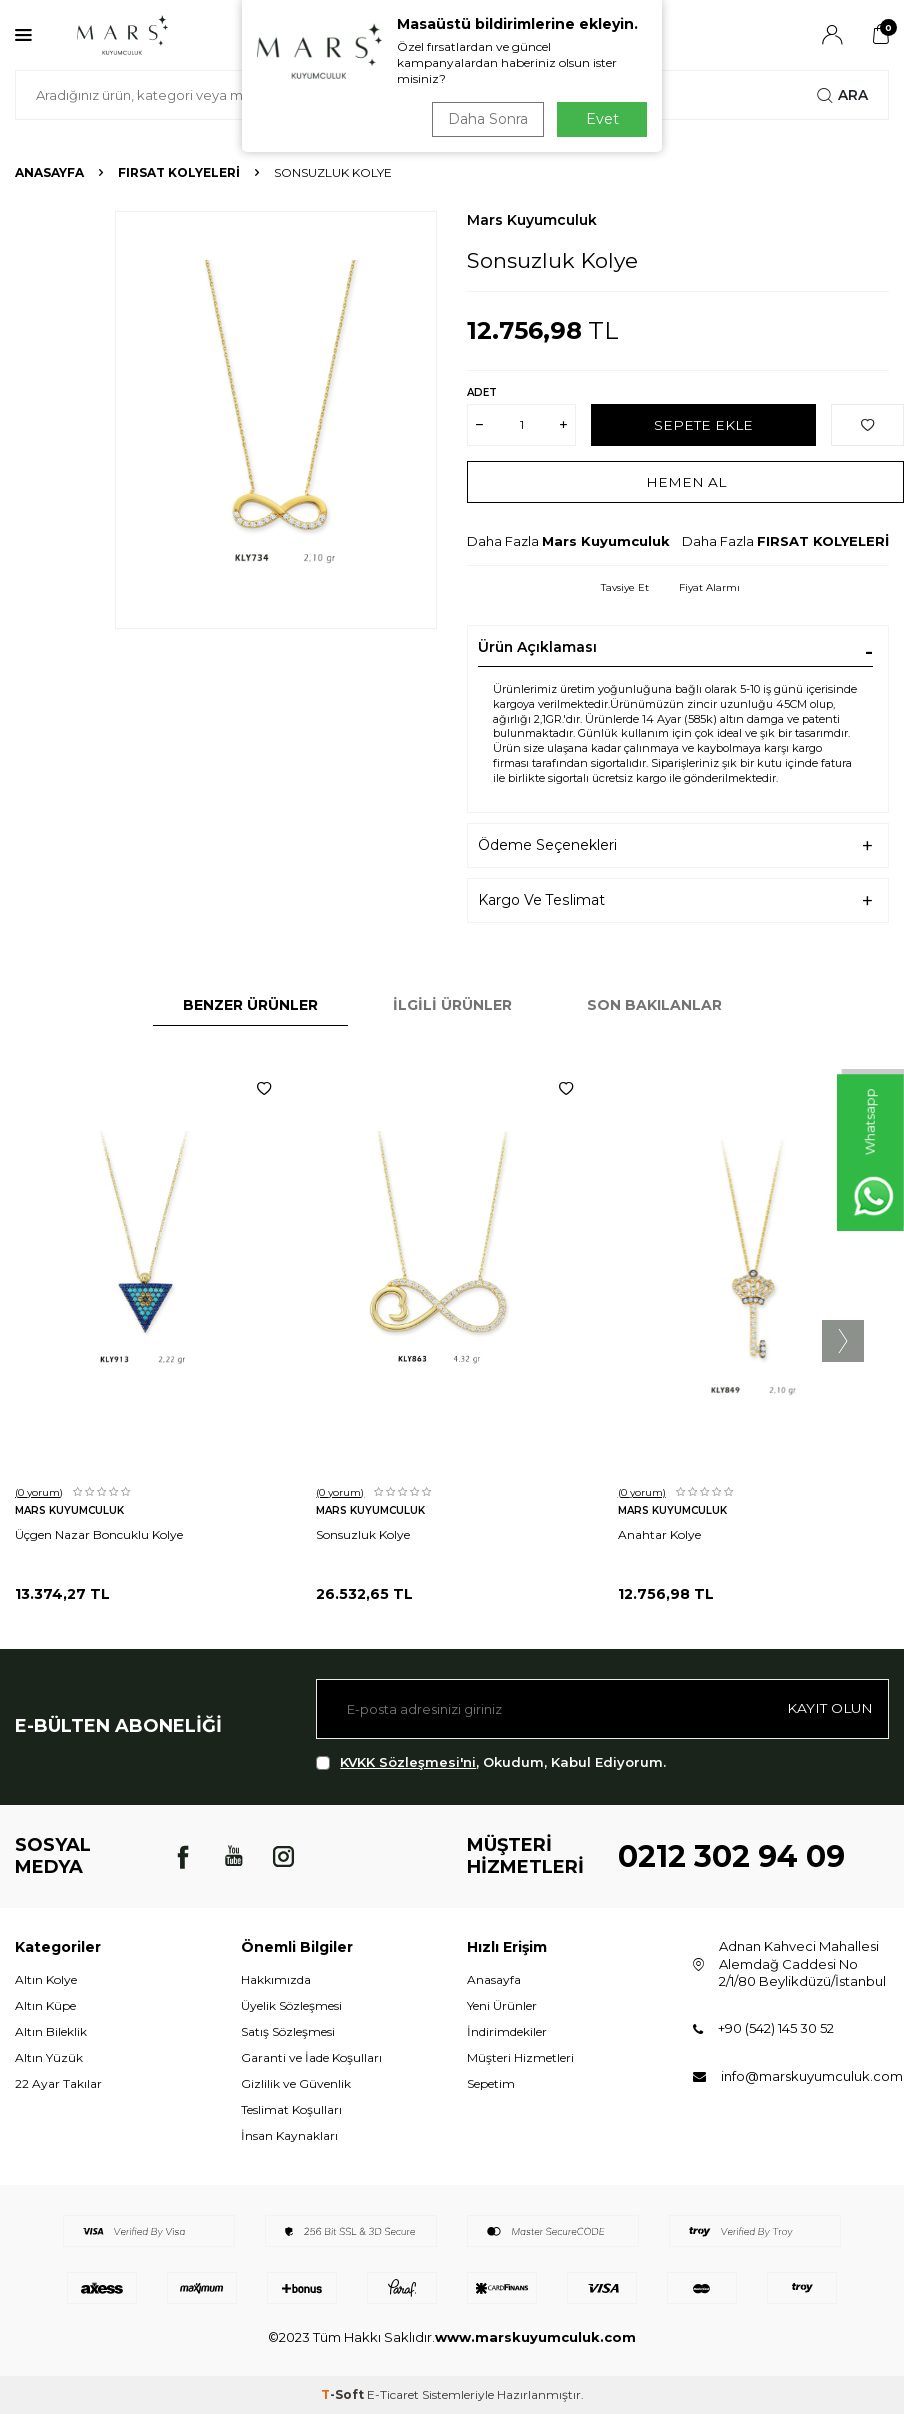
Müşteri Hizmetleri (520, 2057)
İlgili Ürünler (452, 1005)
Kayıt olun (828, 1708)
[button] (843, 1341)
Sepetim (491, 2083)
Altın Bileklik (51, 2031)
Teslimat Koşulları (291, 2109)
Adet (482, 392)
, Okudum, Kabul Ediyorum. (491, 1762)
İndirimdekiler (507, 2031)
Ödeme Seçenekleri (547, 845)
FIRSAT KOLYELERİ (179, 172)
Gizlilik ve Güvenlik (296, 2083)
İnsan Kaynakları (289, 2135)
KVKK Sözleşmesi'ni (408, 1762)
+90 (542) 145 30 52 (776, 2028)
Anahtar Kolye (659, 1534)
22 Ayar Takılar (58, 2083)
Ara (842, 95)
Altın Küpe (45, 2005)
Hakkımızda (276, 1979)
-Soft (344, 2394)
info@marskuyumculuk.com (812, 2076)
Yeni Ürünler (502, 2005)
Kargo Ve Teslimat (541, 900)
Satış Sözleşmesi (288, 2031)
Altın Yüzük (49, 2057)
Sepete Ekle (703, 424)
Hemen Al (685, 481)
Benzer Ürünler (250, 1005)
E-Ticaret (393, 2394)
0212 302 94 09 (731, 1856)
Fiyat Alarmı (709, 587)
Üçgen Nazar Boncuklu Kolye (99, 1534)
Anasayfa (49, 172)
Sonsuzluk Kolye (363, 1534)
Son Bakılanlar (654, 1005)
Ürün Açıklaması (537, 647)
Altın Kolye (46, 1979)
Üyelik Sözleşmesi (291, 2005)
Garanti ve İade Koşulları (311, 2057)
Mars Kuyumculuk (532, 220)
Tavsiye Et (625, 587)
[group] (276, 420)
